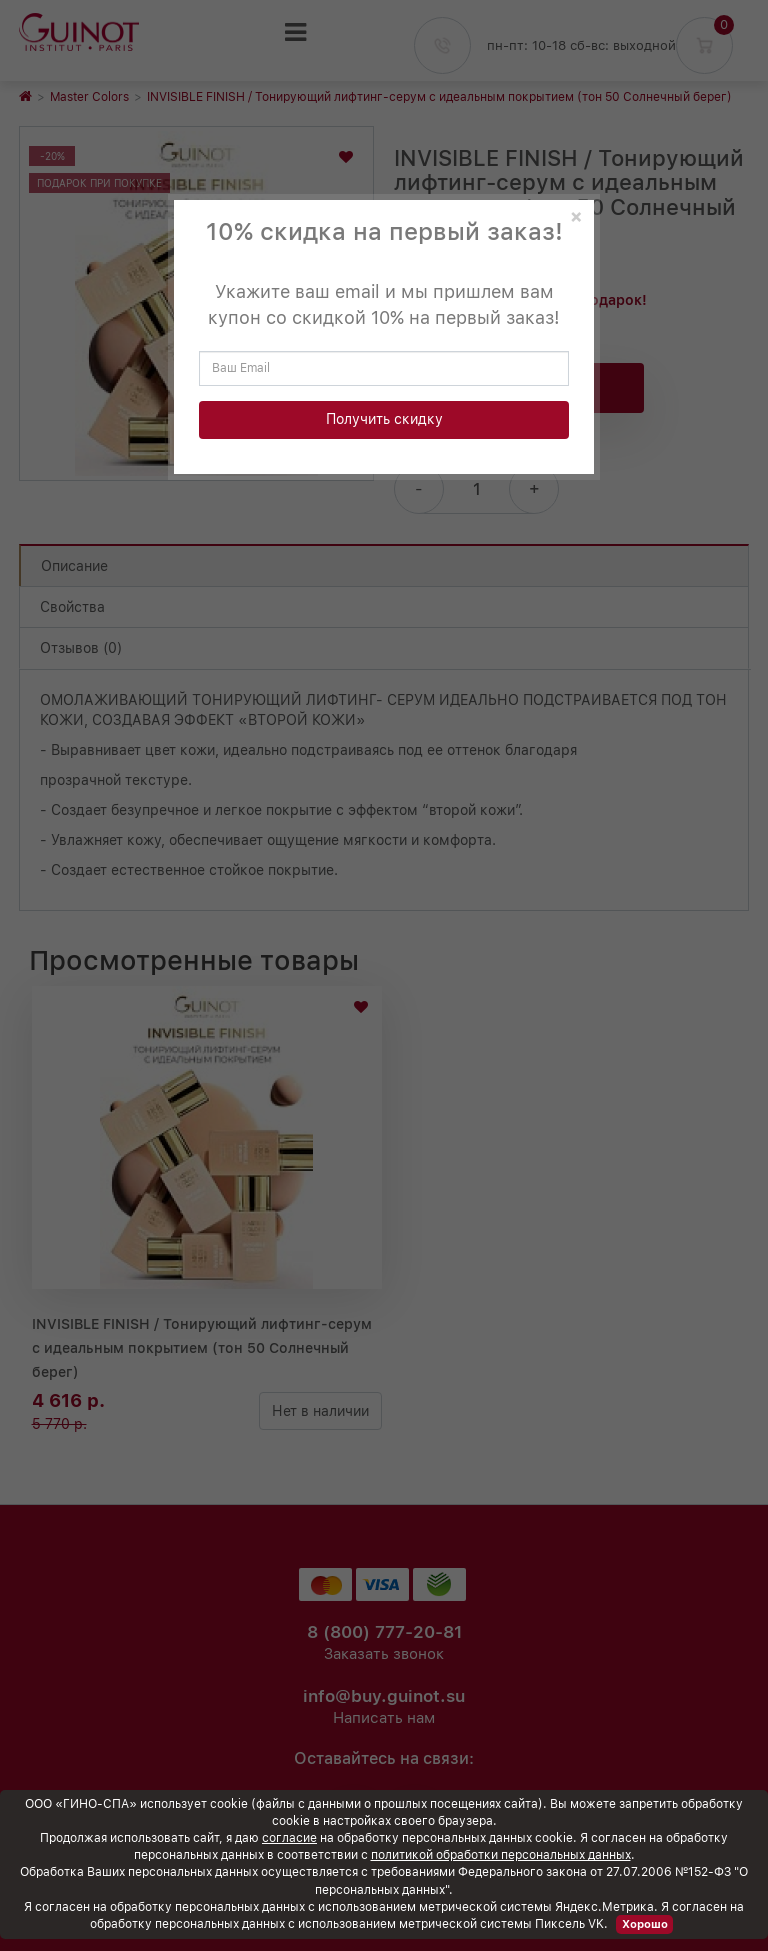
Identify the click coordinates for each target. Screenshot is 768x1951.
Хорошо (645, 1924)
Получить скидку (384, 419)
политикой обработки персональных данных (501, 1855)
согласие (289, 1838)
